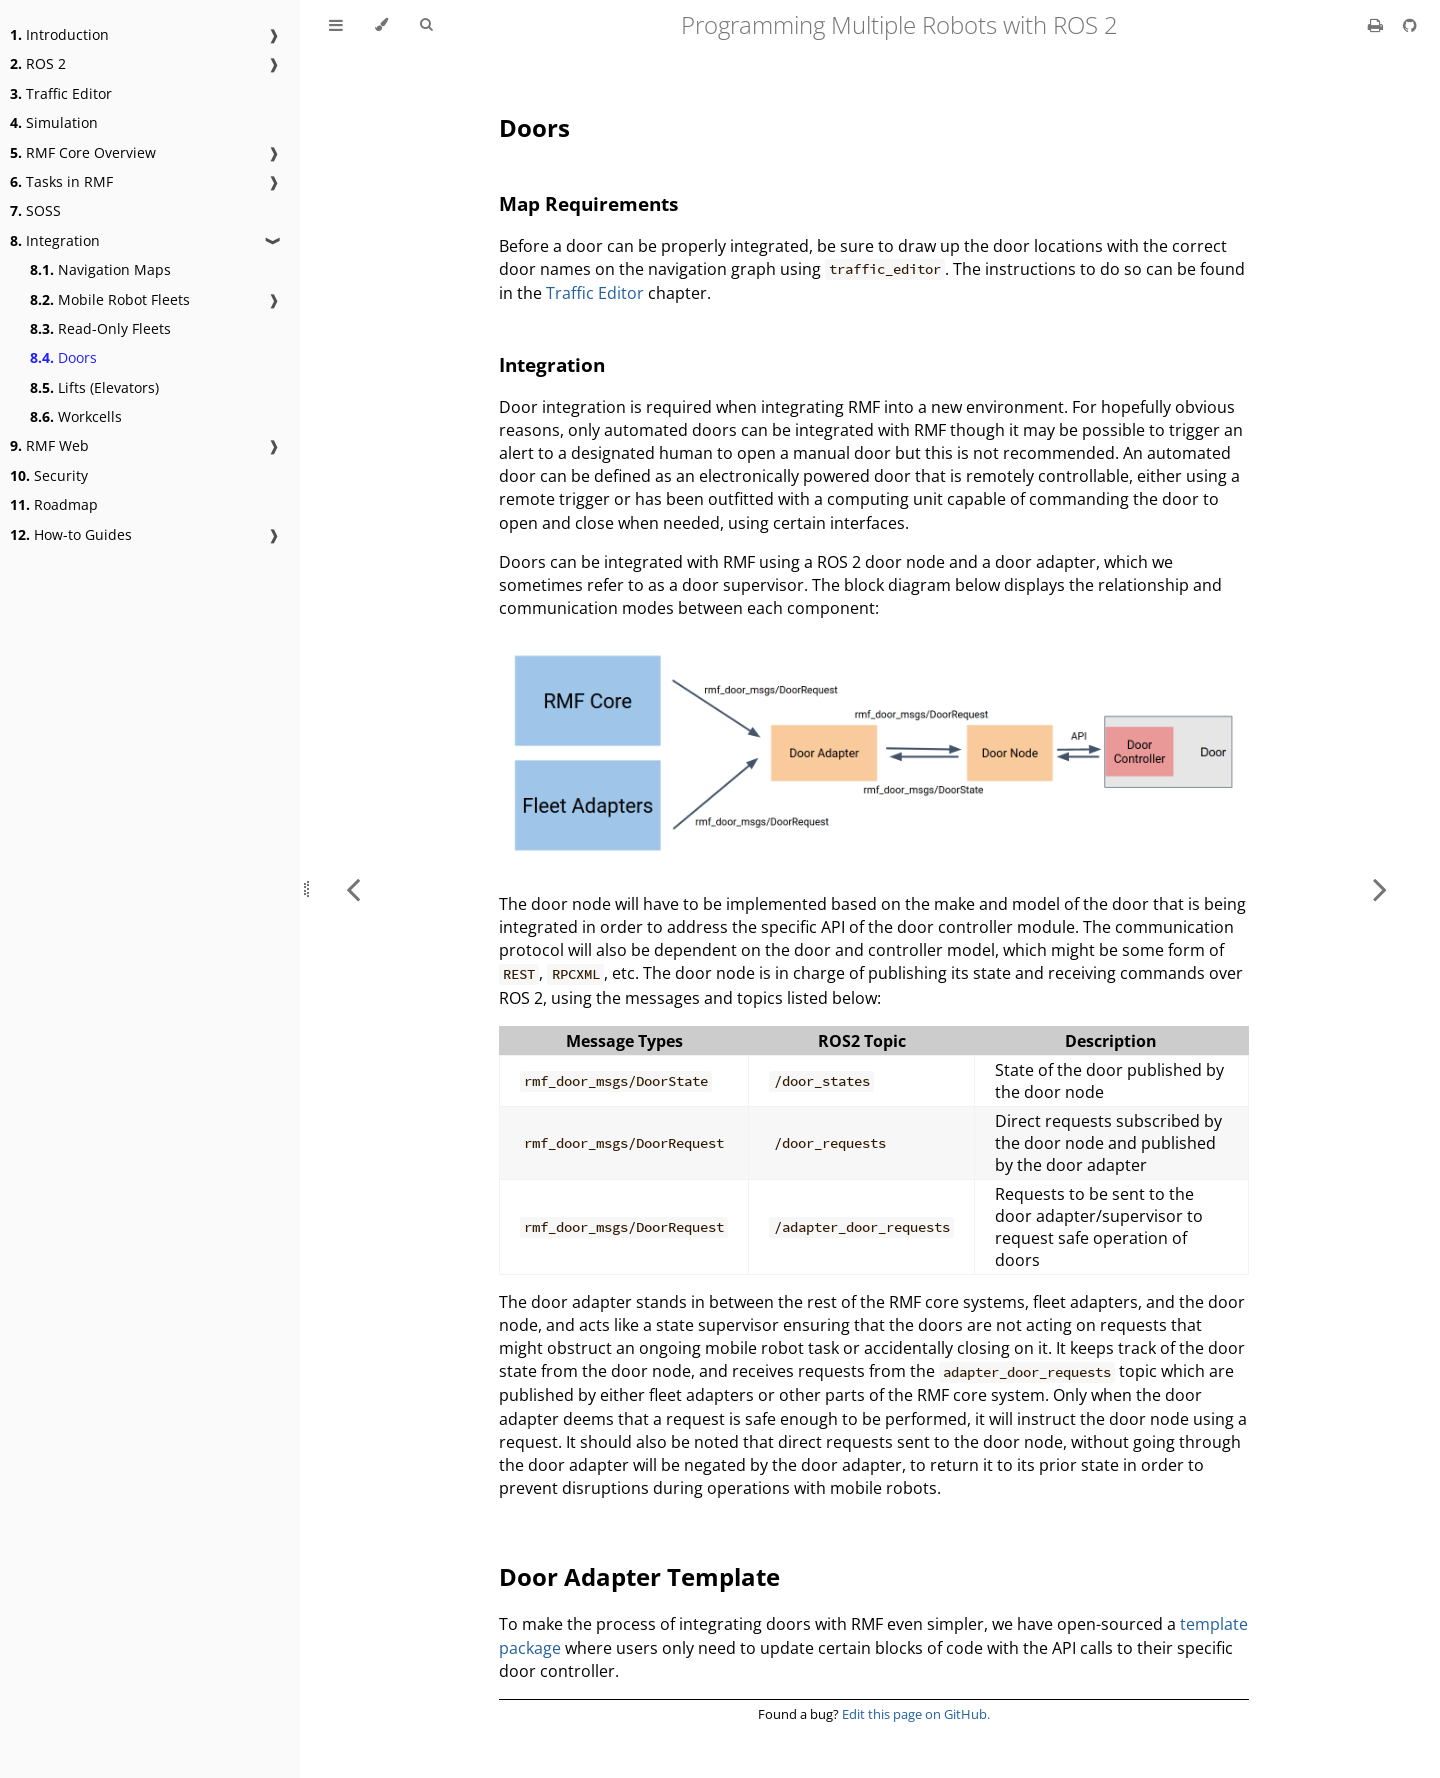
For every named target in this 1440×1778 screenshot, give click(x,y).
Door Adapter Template (639, 1576)
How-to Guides (71, 534)
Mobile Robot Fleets (110, 299)
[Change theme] (381, 25)
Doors (63, 357)
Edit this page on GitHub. (916, 1714)
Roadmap (54, 504)
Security (49, 475)
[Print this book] (1377, 25)
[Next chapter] (1380, 889)
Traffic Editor (61, 93)
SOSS (35, 210)
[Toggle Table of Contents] (336, 25)
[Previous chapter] (353, 889)
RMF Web (49, 445)
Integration (55, 240)
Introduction (59, 34)
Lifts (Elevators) (94, 387)
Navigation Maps (100, 269)
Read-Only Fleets (100, 328)
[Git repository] (1410, 25)
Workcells (76, 416)
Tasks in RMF (61, 181)
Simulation (54, 122)
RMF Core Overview (83, 152)
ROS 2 (38, 63)
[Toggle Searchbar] (426, 25)
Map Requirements (588, 203)
